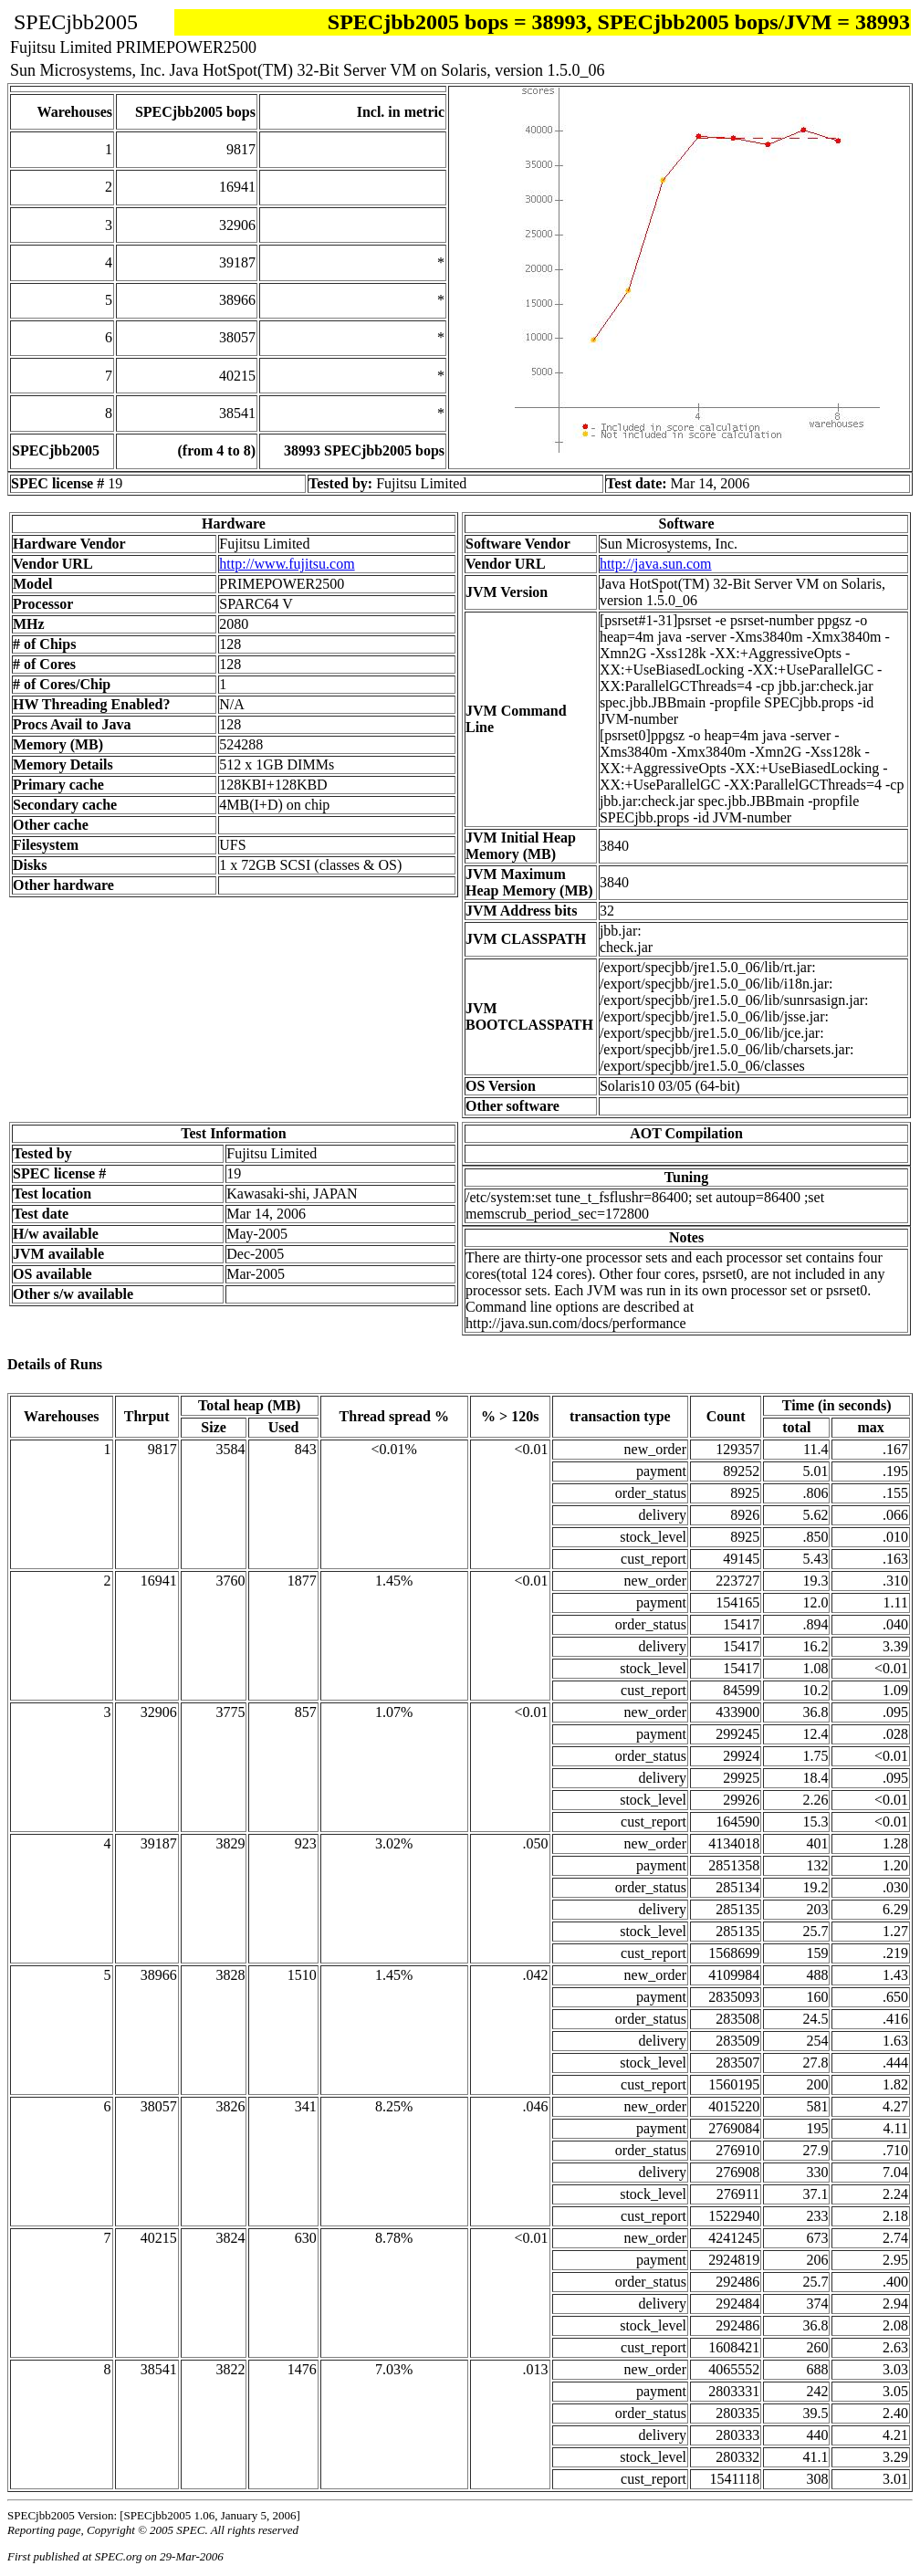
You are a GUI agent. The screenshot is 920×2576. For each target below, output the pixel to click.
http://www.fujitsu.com (286, 563)
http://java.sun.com (656, 563)
